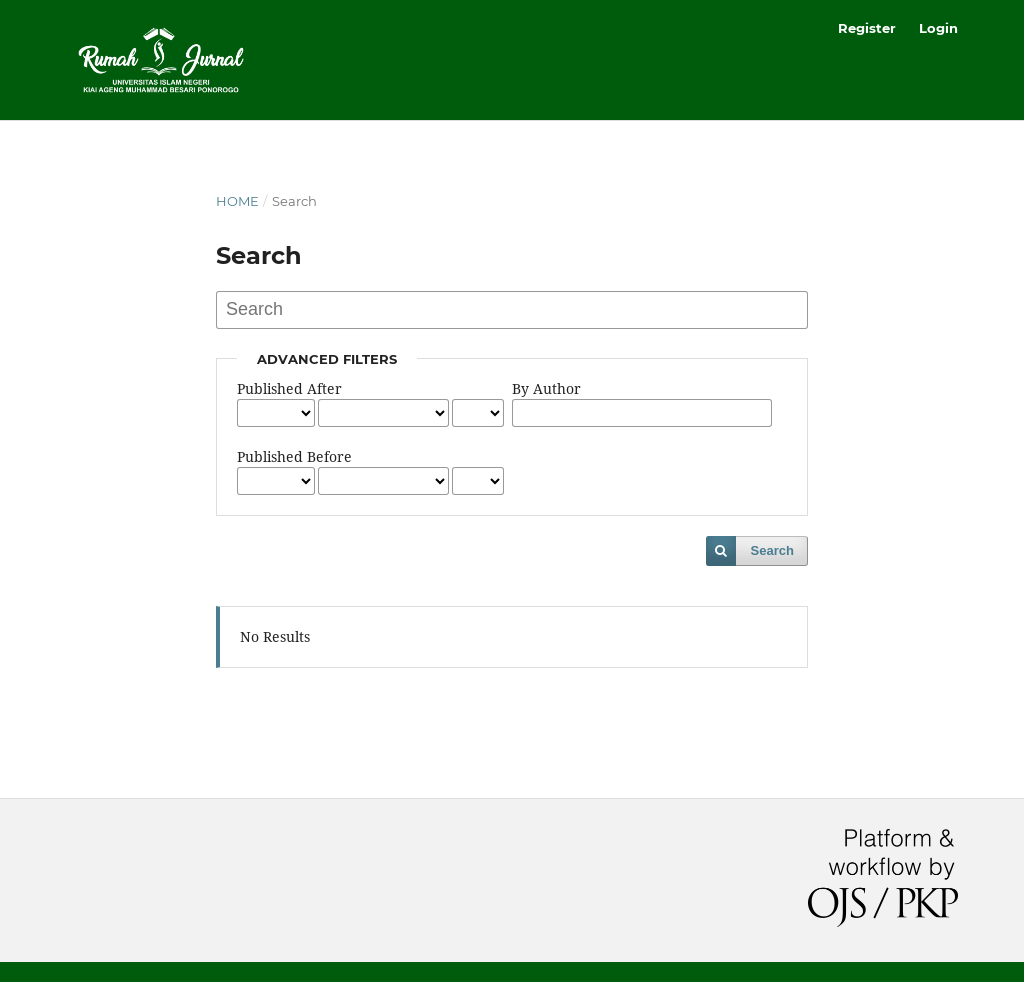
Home (237, 201)
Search (772, 550)
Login (938, 28)
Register (867, 28)
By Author (546, 388)
